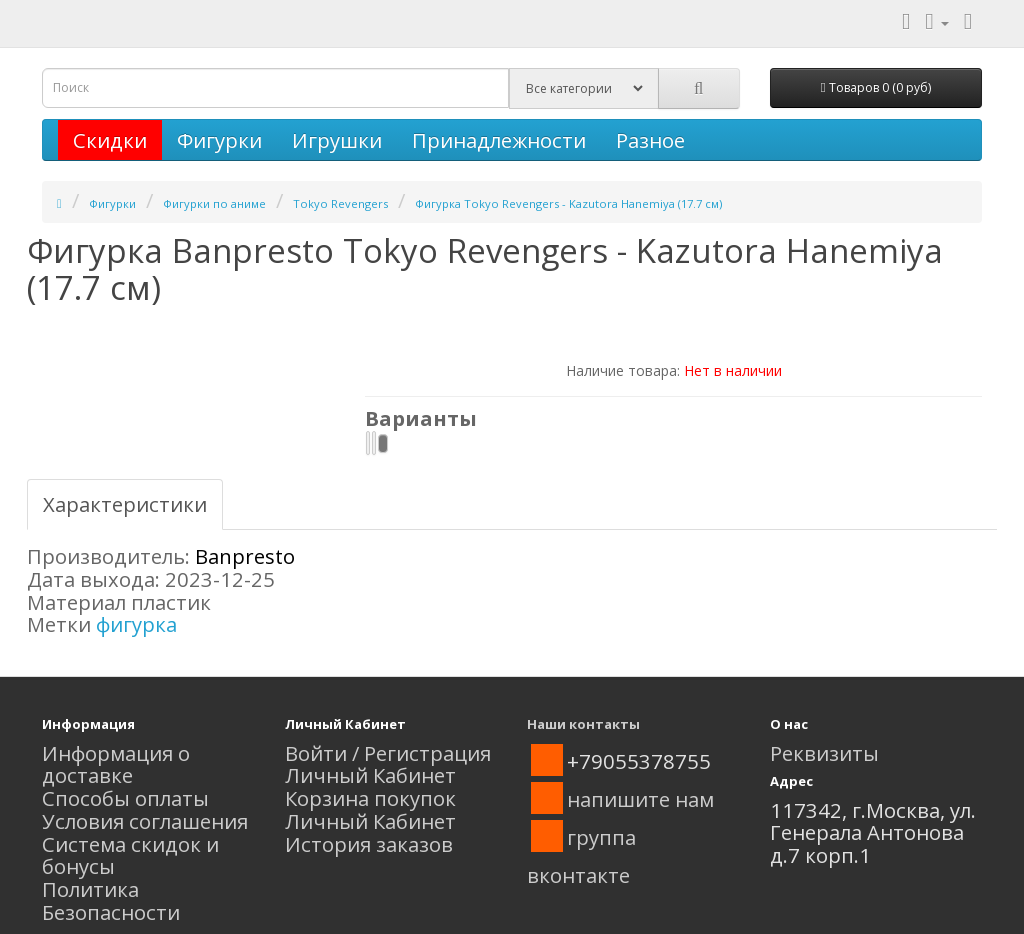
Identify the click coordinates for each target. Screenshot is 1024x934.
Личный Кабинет (370, 775)
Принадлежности (499, 140)
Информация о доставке (116, 764)
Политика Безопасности (111, 900)
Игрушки (337, 140)
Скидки (110, 140)
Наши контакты (583, 724)
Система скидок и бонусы (130, 855)
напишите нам (640, 799)
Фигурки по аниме (214, 203)
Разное (650, 140)
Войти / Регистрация (388, 753)
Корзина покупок (370, 798)
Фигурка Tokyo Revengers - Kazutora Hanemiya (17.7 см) (568, 203)
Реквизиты (824, 753)
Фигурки (219, 140)
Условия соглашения (145, 821)
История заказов (369, 844)
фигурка (136, 624)
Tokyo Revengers (340, 203)
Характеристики (125, 504)
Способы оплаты (125, 798)
